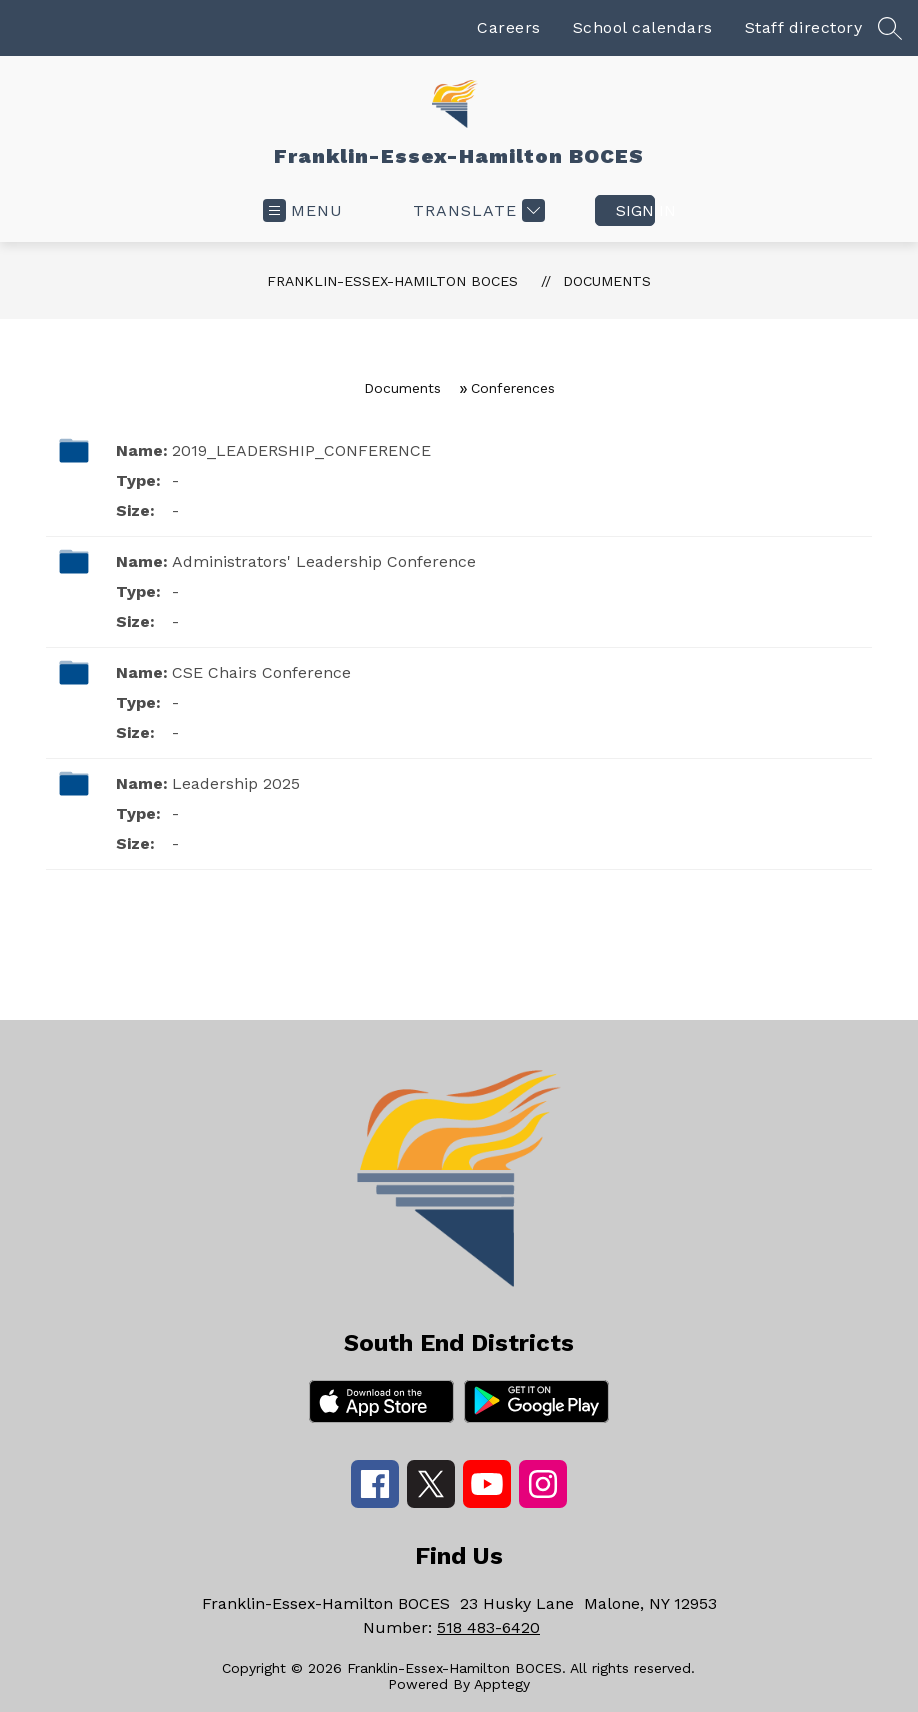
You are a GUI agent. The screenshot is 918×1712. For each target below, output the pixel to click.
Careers (509, 27)
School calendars (643, 27)
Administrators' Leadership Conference (324, 561)
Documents (607, 281)
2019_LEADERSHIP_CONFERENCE (301, 450)
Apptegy (502, 1684)
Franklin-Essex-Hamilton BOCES (392, 281)
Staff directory (804, 27)
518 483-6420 (488, 1627)
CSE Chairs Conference (261, 672)
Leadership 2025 (236, 783)
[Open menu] (303, 210)
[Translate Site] (476, 210)
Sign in (635, 210)
